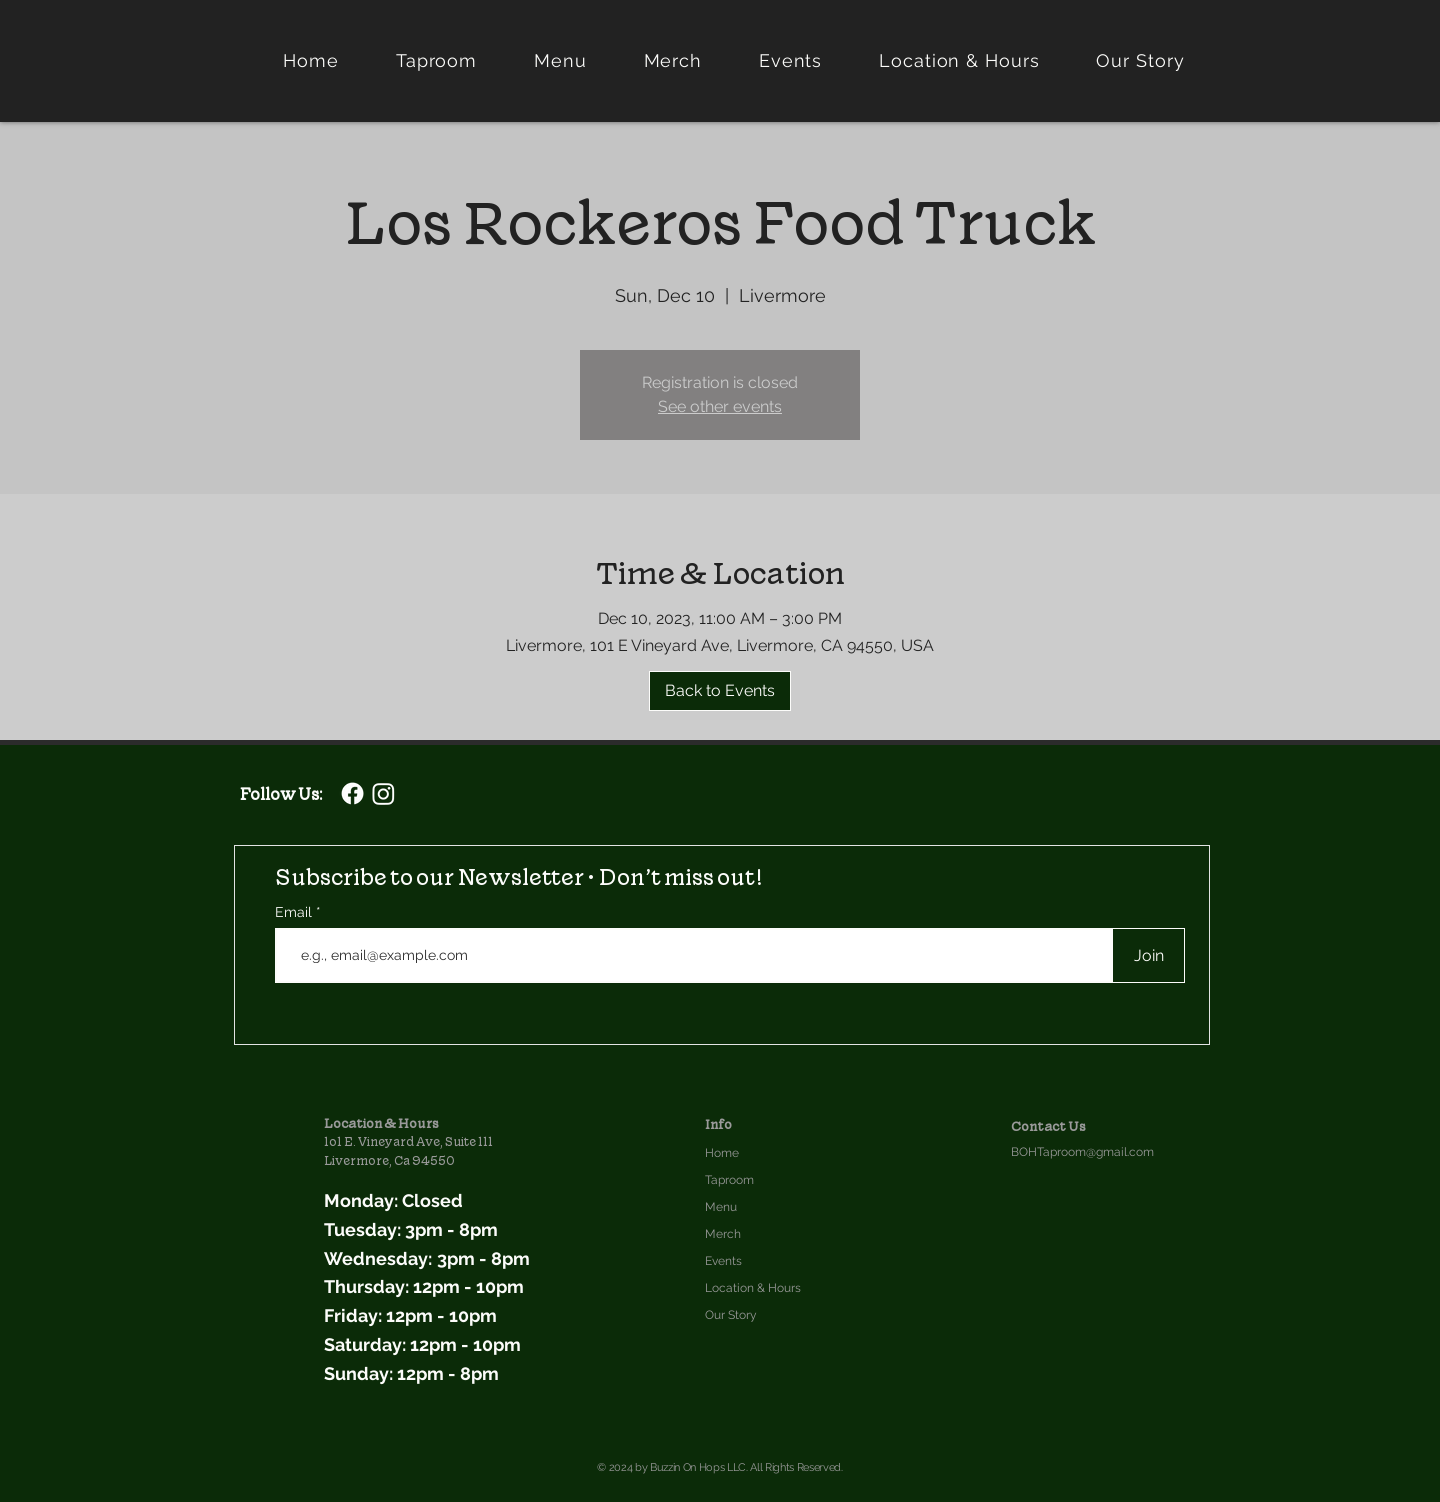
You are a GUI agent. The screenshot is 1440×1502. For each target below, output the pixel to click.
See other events (720, 406)
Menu (721, 1207)
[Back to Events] (720, 691)
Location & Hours (753, 1288)
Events (723, 1261)
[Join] (1148, 955)
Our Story (731, 1315)
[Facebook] (352, 793)
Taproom (729, 1180)
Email (295, 912)
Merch (723, 1234)
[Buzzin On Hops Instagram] (383, 793)
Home (722, 1153)
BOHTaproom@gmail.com (1082, 1152)
